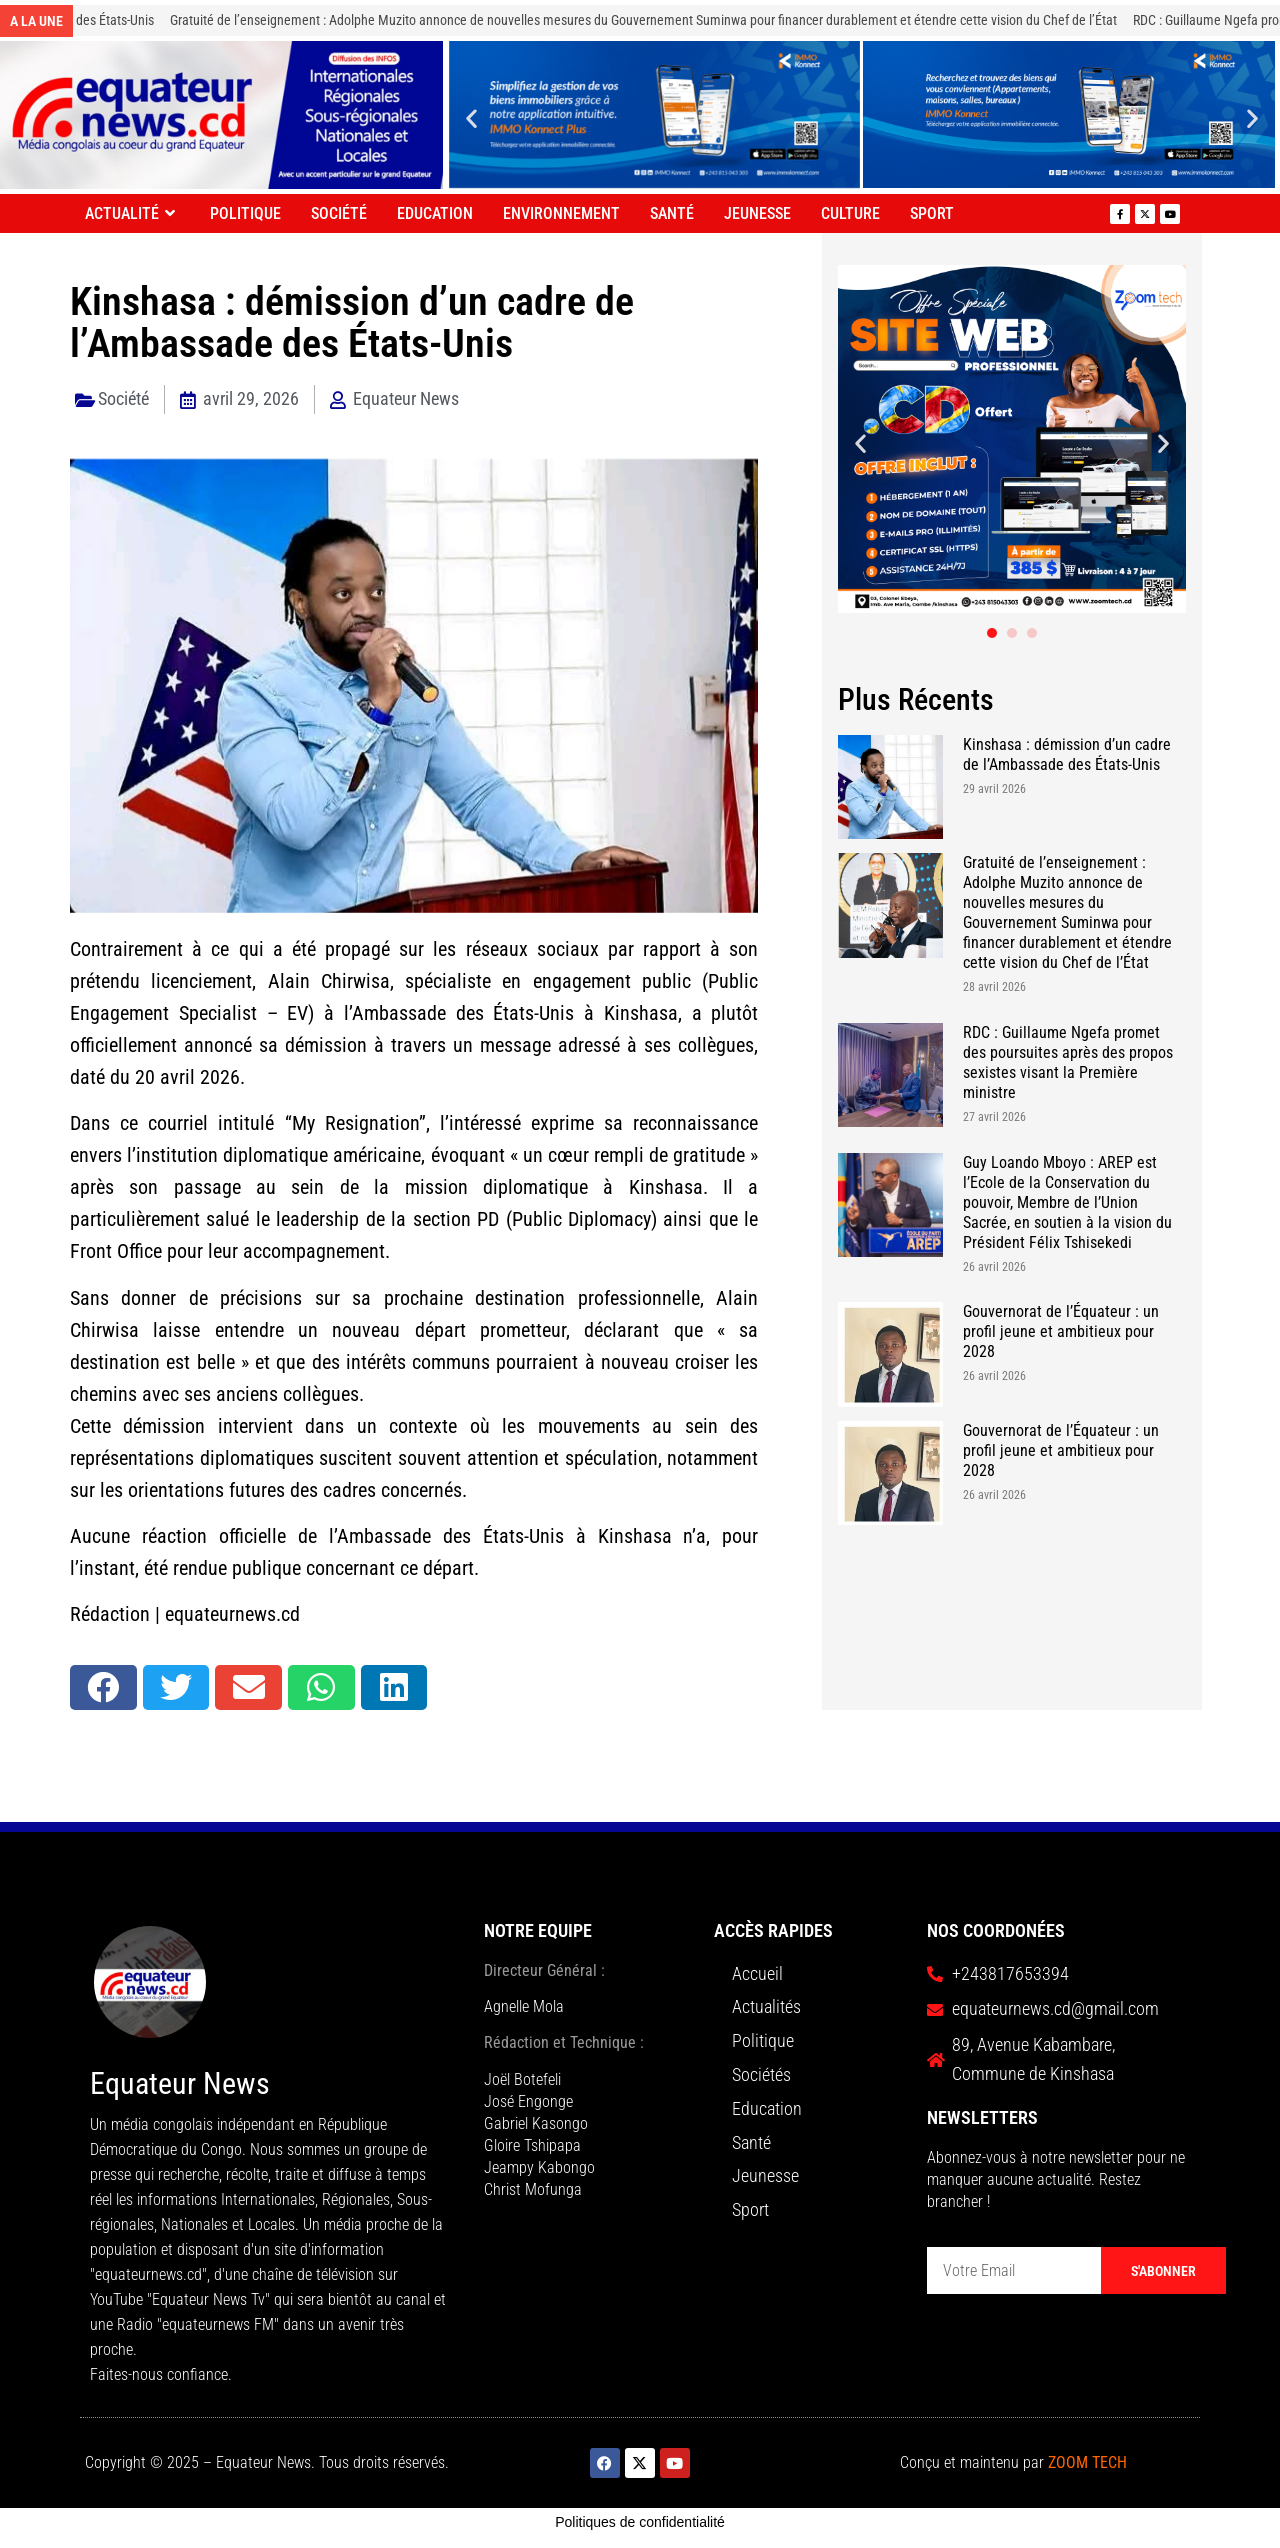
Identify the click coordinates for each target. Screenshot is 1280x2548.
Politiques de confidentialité (640, 2522)
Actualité (132, 213)
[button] (471, 117)
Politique (245, 213)
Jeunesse (757, 213)
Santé (672, 213)
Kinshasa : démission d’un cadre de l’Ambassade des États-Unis (1067, 754)
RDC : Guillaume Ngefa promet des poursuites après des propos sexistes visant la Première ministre (1068, 1062)
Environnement (561, 213)
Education (435, 213)
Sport (932, 213)
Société (339, 213)
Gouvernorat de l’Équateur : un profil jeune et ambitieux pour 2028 (1061, 1331)
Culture (850, 213)
